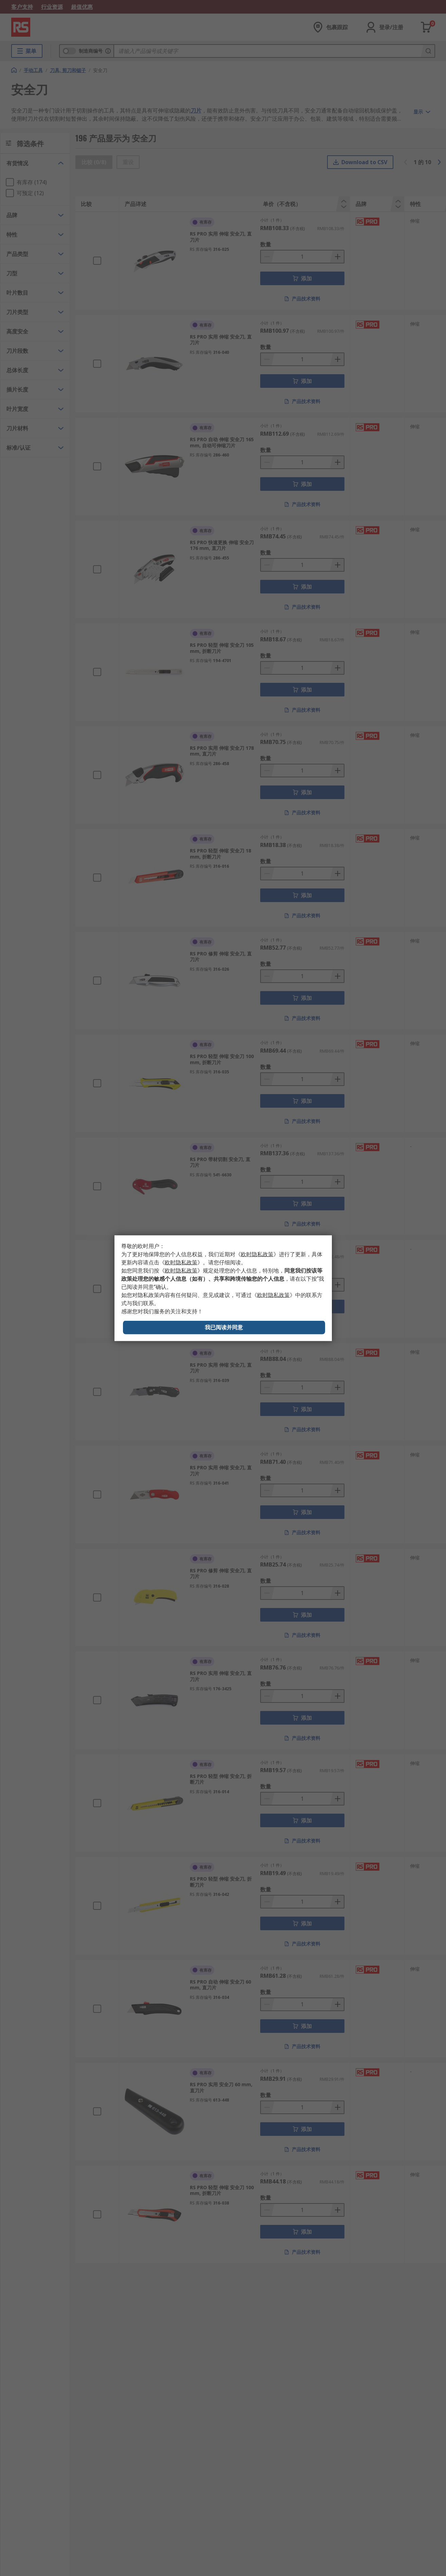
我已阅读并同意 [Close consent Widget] (224, 1327)
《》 (257, 1254)
